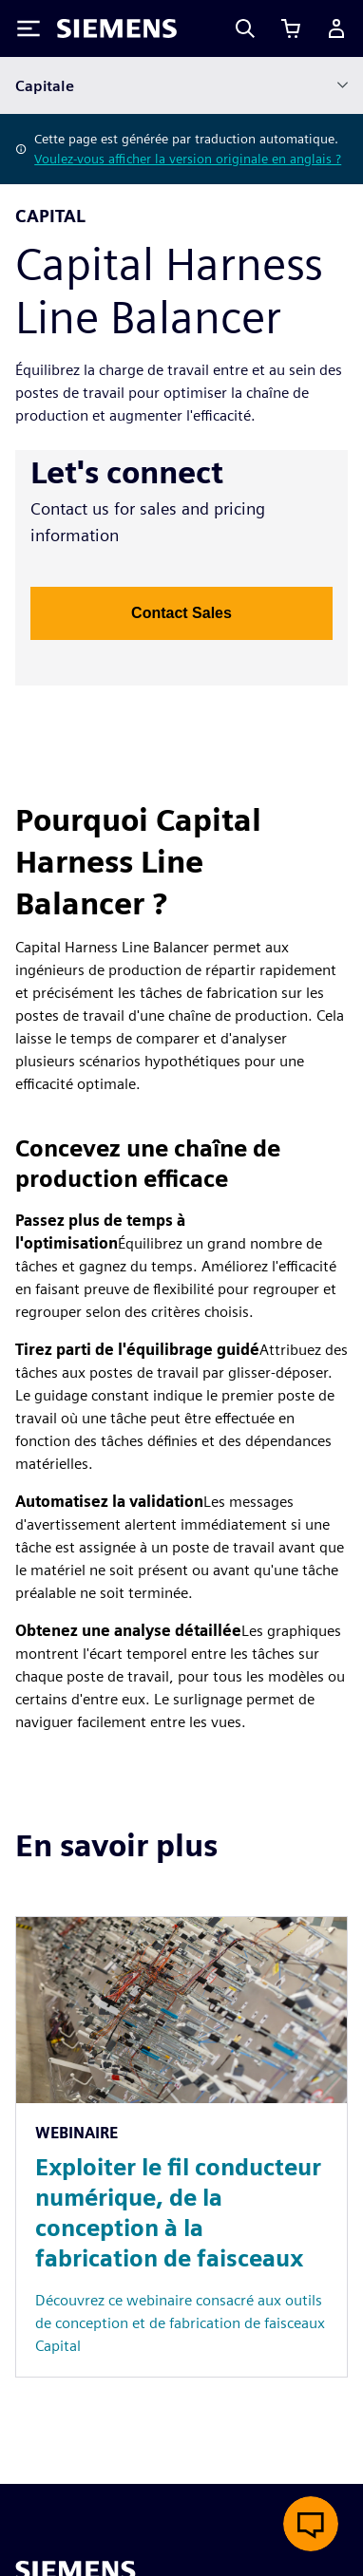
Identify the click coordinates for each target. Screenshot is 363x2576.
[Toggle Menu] (28, 28)
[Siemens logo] (117, 28)
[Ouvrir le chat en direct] (310, 2523)
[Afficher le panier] (291, 28)
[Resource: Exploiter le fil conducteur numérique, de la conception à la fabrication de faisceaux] (181, 2147)
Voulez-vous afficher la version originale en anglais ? (187, 158)
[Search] (245, 28)
